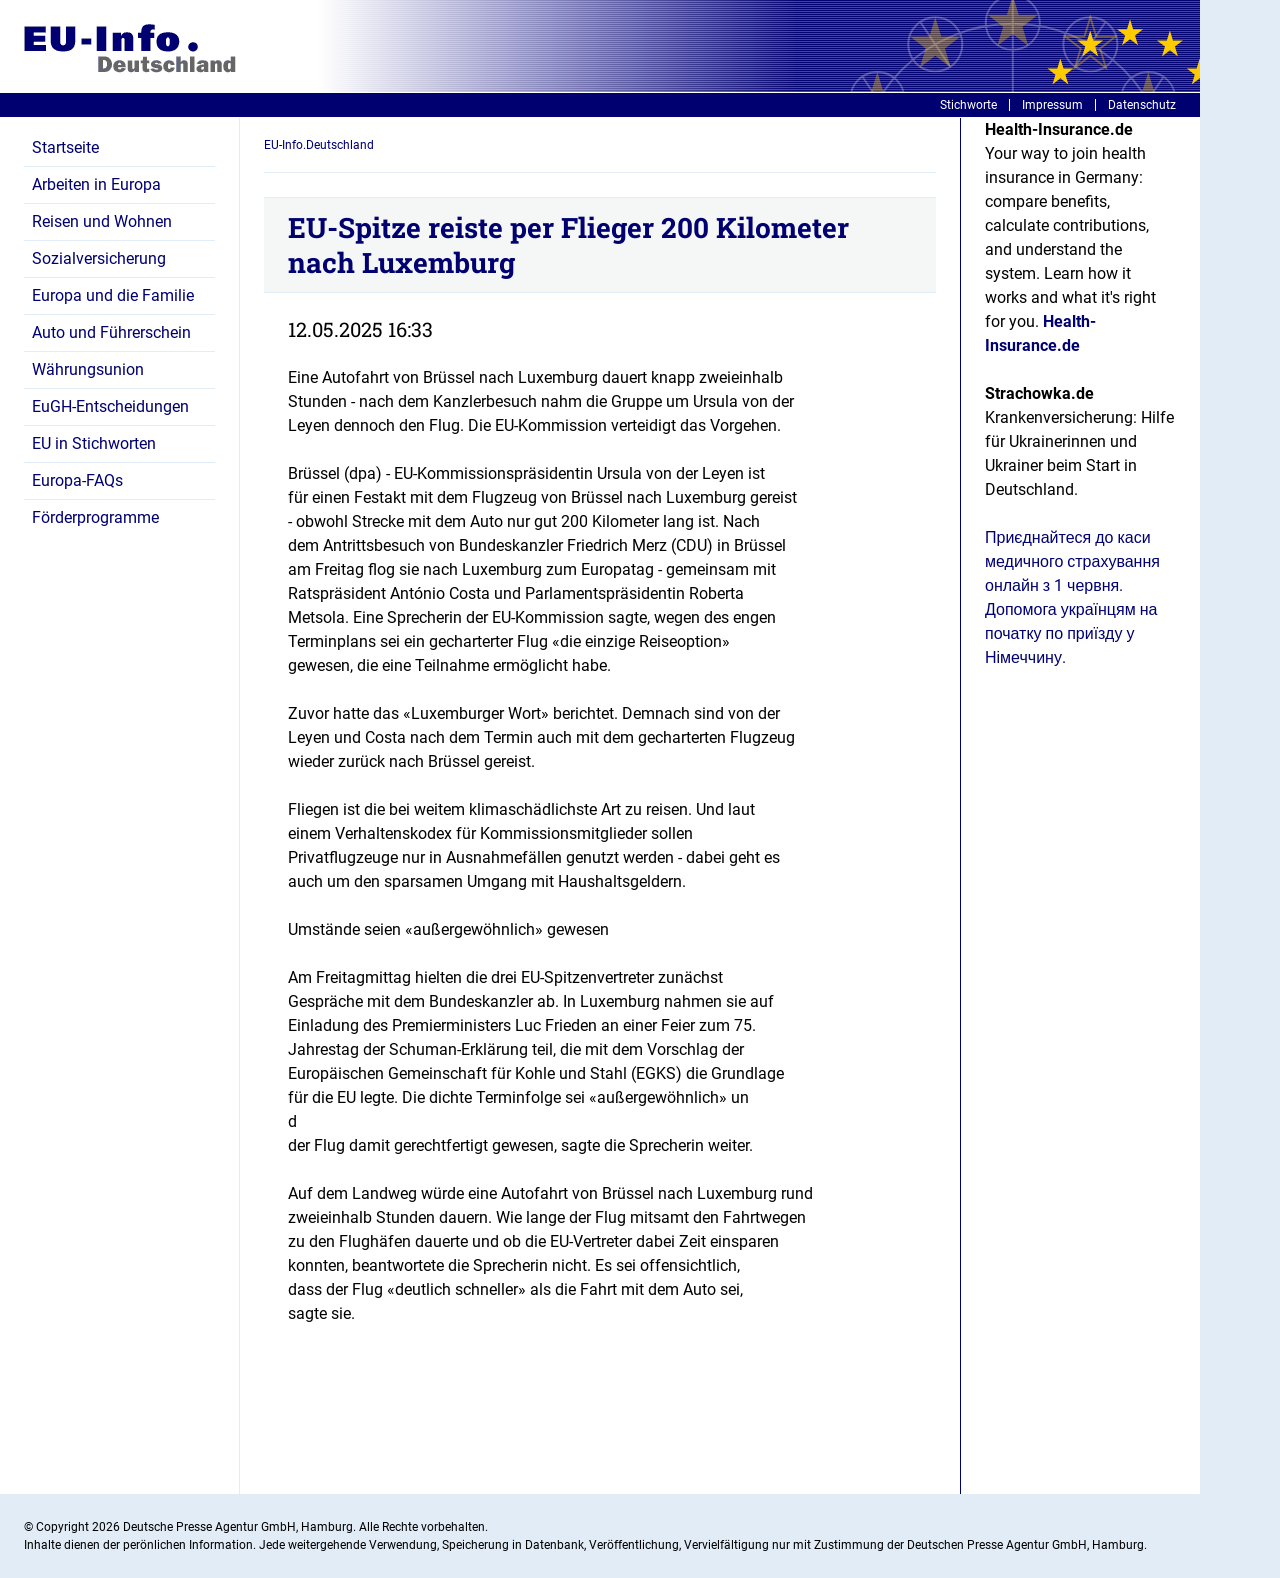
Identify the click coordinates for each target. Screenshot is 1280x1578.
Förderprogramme (95, 517)
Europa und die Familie (113, 295)
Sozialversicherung (99, 258)
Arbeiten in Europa (96, 184)
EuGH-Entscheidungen (110, 406)
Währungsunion (88, 369)
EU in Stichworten (94, 443)
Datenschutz (1142, 105)
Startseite (65, 147)
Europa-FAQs (77, 480)
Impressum (1052, 105)
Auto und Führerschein (111, 332)
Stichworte (968, 105)
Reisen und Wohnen (102, 221)
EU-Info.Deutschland (319, 145)
